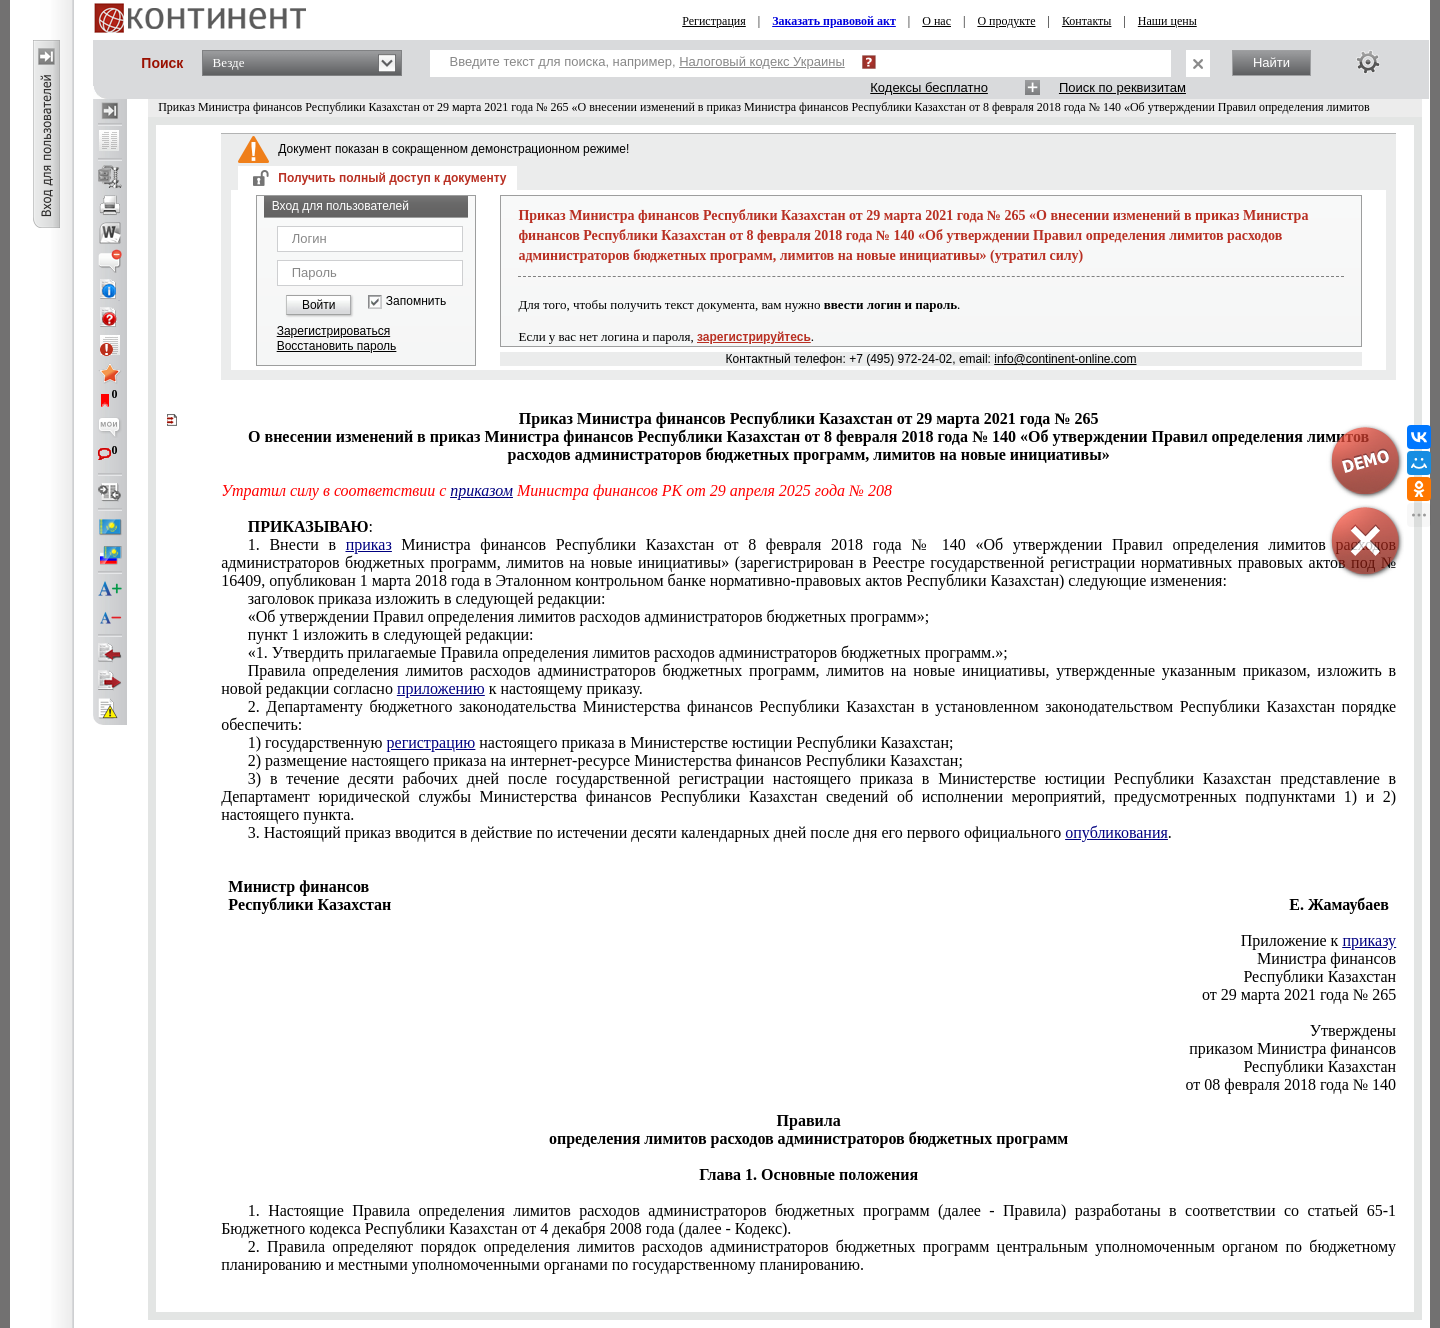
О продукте (1006, 21)
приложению (441, 688)
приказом (481, 490)
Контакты (1087, 21)
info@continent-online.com (1065, 359)
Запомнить (416, 301)
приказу (1369, 940)
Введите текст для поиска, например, (647, 61)
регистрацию (431, 742)
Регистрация (714, 21)
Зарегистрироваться (333, 331)
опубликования (1116, 832)
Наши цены (1167, 21)
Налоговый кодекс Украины (762, 61)
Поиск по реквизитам (1122, 87)
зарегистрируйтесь (754, 337)
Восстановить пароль (337, 346)
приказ (369, 544)
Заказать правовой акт (834, 21)
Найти (1271, 62)
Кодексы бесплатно (929, 87)
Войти (319, 305)
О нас (936, 21)
